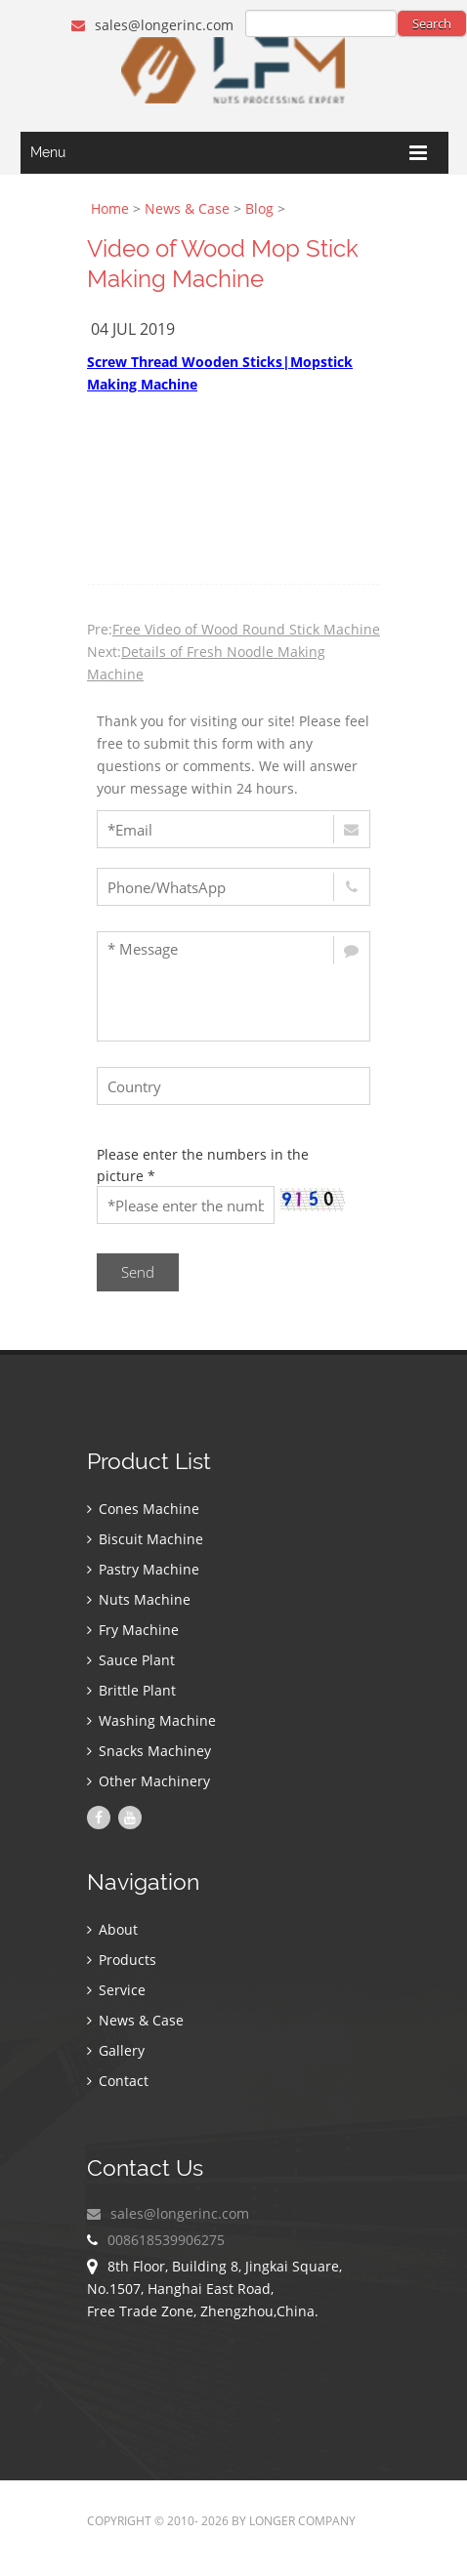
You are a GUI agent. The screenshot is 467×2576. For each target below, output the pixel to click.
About (112, 1929)
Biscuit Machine (145, 1539)
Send (137, 1272)
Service (116, 1990)
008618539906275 (166, 2239)
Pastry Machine (143, 1569)
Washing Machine (151, 1720)
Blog (259, 208)
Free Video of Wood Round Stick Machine (246, 629)
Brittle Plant (131, 1690)
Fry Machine (133, 1629)
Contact (118, 2080)
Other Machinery (148, 1781)
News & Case (187, 208)
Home (110, 208)
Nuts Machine (139, 1599)
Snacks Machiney (149, 1750)
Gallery (116, 2050)
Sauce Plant (131, 1660)
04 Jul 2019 (133, 329)
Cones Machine (143, 1508)
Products (121, 1959)
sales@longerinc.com (152, 25)
